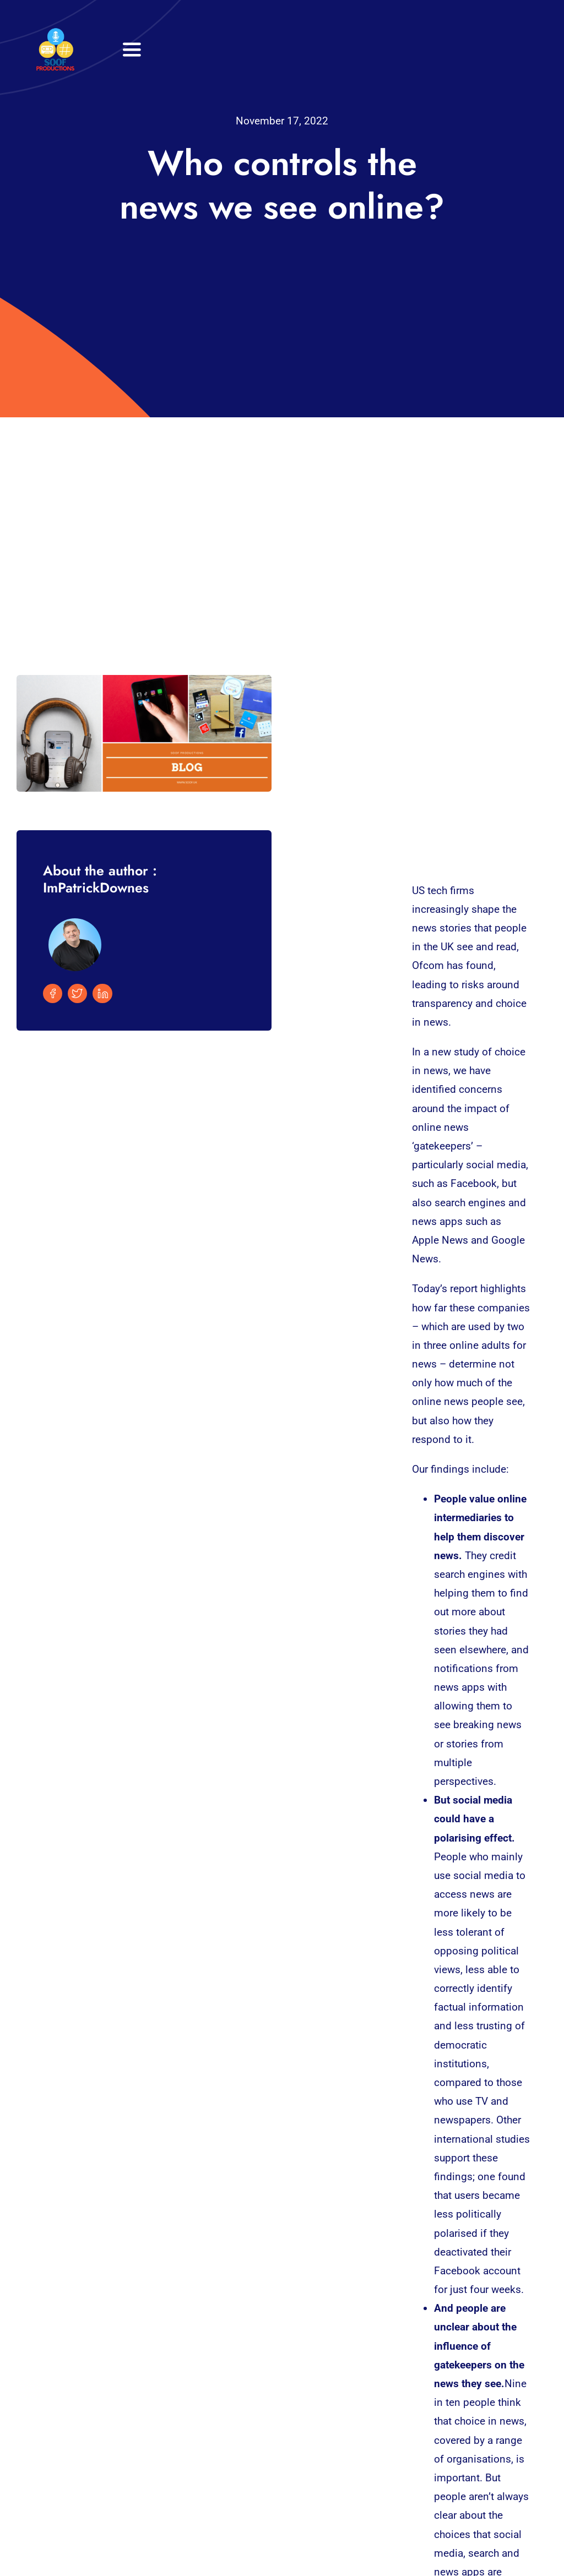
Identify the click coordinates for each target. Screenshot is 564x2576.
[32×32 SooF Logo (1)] (55, 32)
